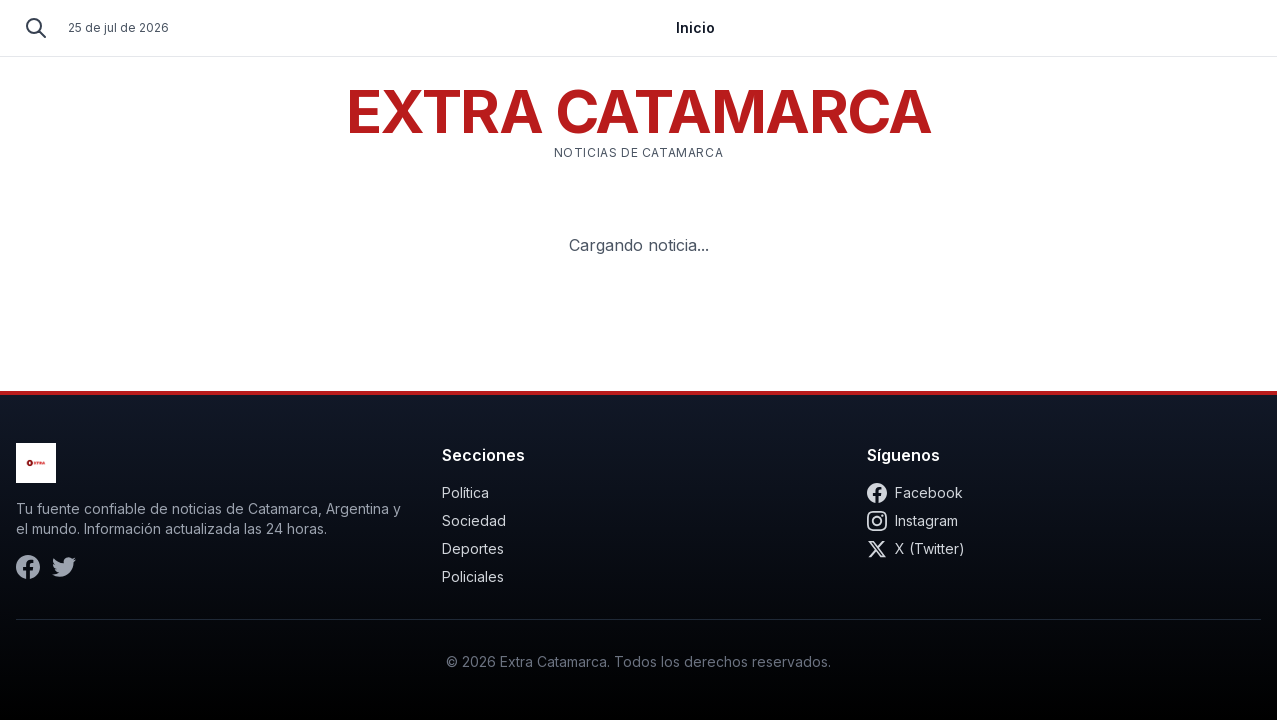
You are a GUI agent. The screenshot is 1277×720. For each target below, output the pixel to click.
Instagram (912, 521)
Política (465, 492)
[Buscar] (36, 28)
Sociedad (474, 520)
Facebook (915, 493)
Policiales (473, 576)
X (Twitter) (916, 549)
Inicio (695, 27)
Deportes (473, 548)
